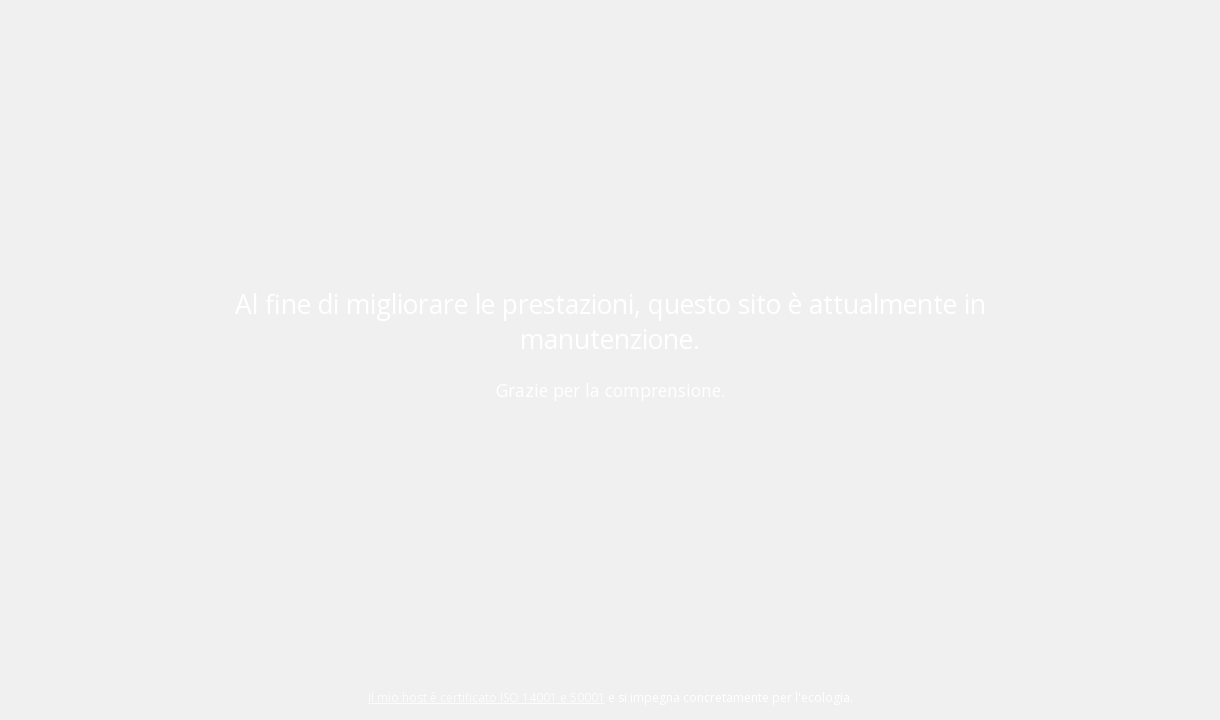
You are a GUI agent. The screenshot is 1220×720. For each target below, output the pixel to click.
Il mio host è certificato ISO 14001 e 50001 (486, 697)
